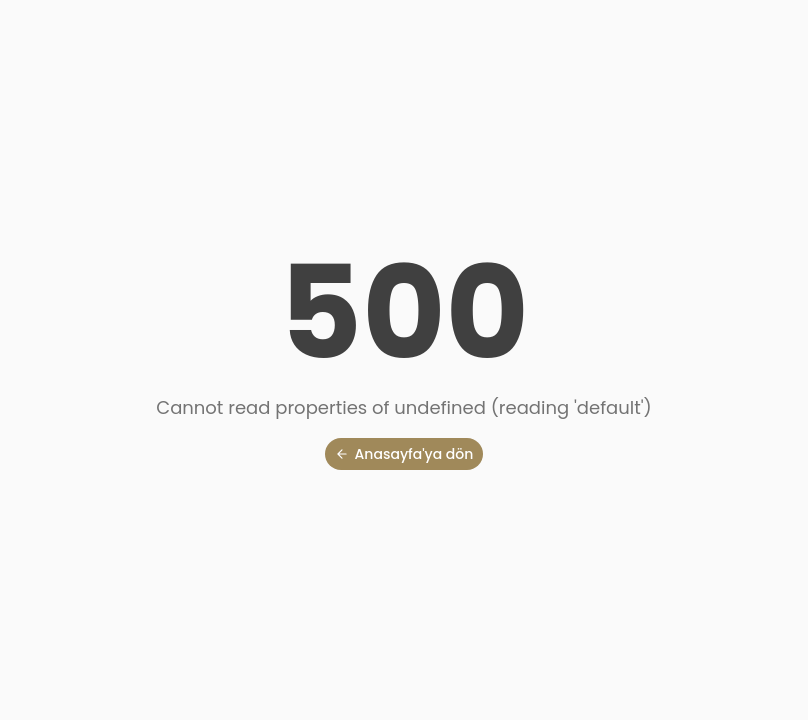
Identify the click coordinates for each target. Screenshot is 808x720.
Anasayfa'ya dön (404, 454)
